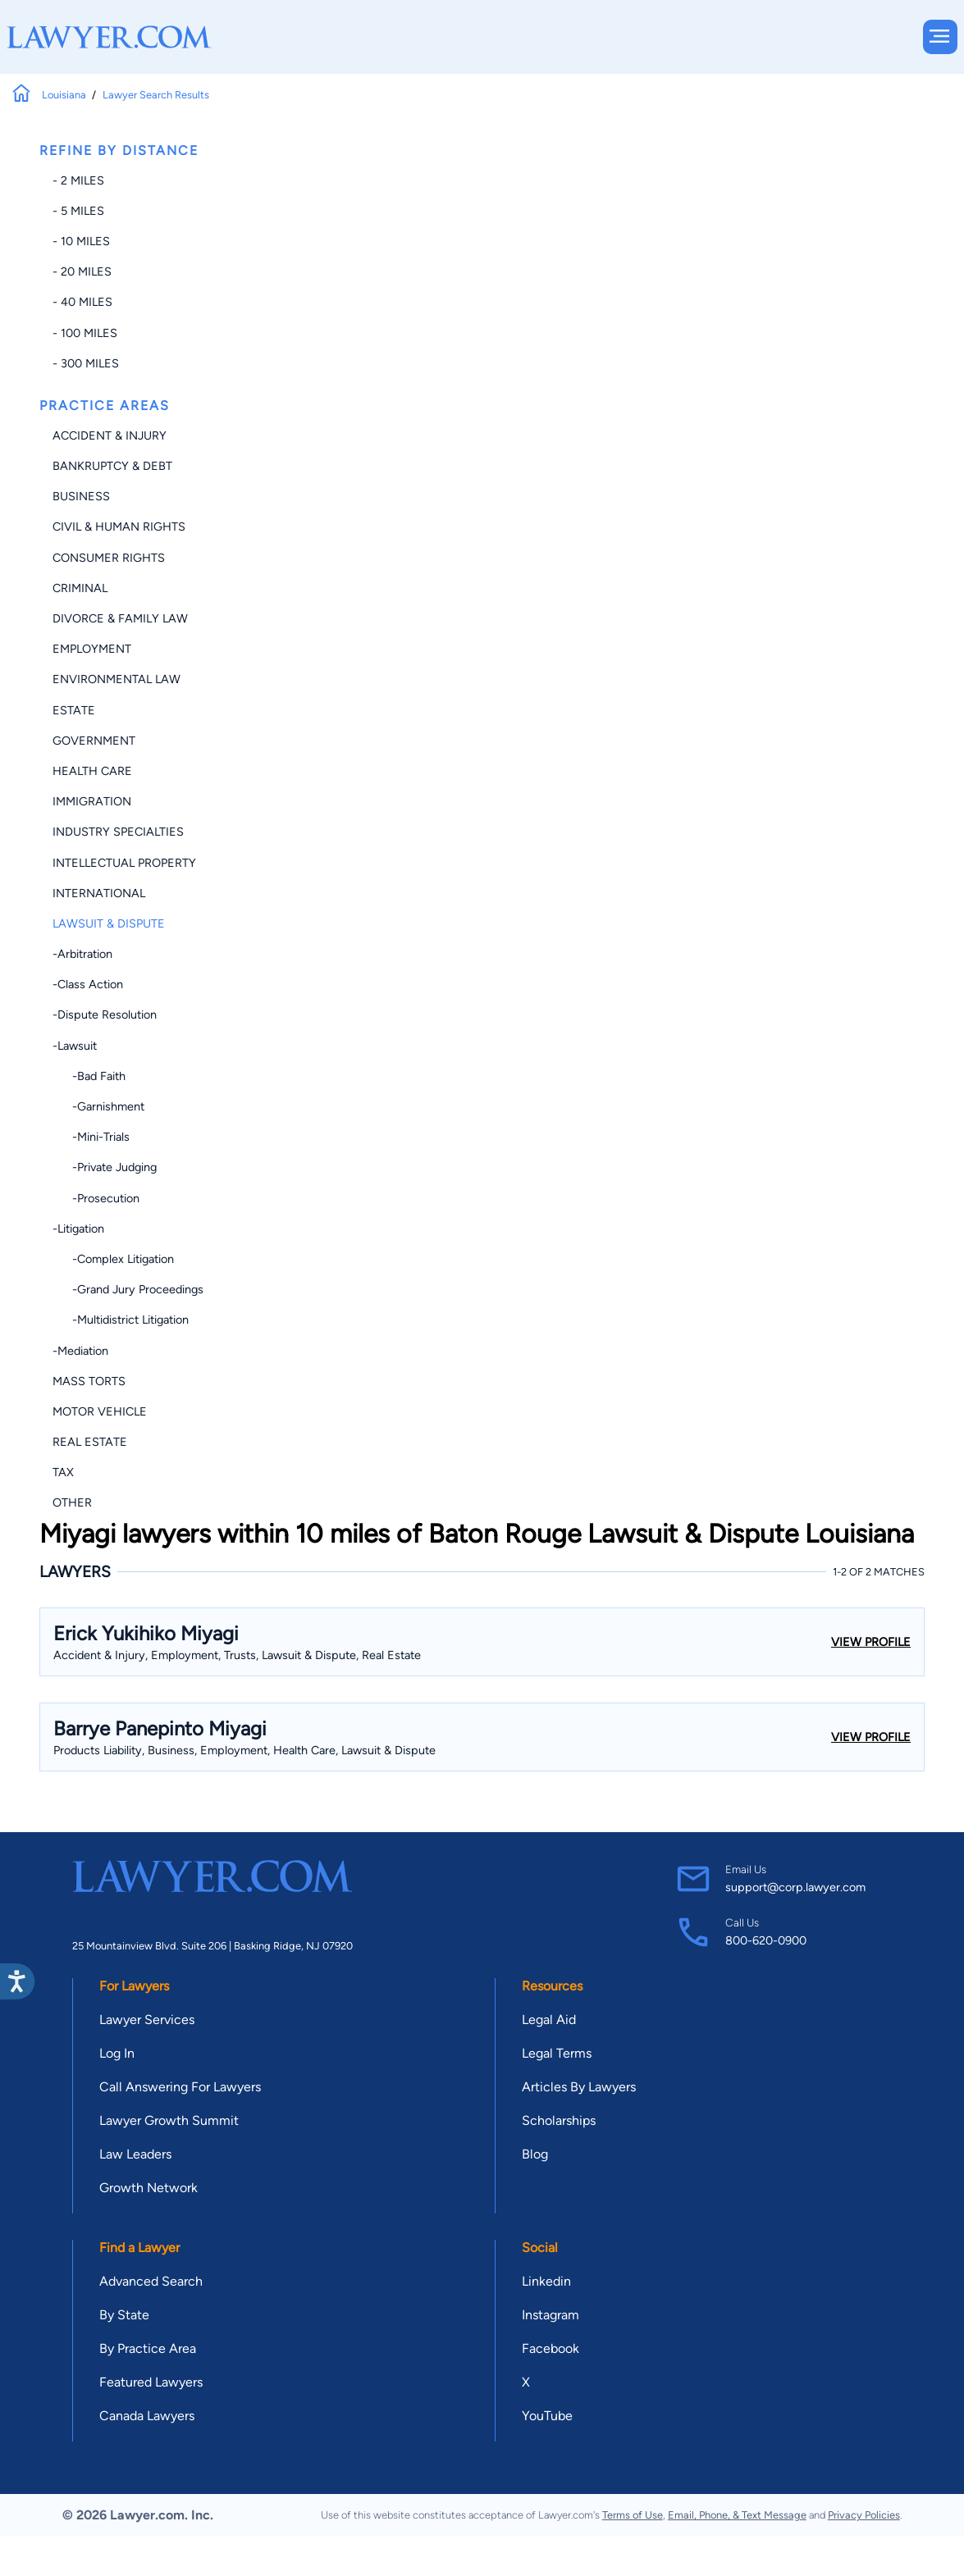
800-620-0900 (765, 1940)
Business (81, 496)
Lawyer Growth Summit (169, 2120)
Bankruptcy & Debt (112, 465)
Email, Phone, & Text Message (737, 2515)
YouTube (547, 2415)
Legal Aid (549, 2019)
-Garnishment (98, 1106)
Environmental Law (116, 679)
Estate (74, 710)
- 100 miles (85, 333)
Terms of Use (632, 2515)
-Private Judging (105, 1167)
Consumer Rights (109, 557)
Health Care (92, 771)
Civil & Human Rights (119, 526)
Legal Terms (557, 2053)
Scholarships (559, 2120)
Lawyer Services (146, 2019)
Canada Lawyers (146, 2415)
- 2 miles (78, 180)
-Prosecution (96, 1198)
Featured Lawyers (151, 2382)
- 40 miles (82, 301)
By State (124, 2315)
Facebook (550, 2348)
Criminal (80, 588)
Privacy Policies (864, 2515)
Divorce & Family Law (120, 618)
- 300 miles (86, 363)
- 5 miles (78, 210)
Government (94, 740)
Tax (63, 1472)
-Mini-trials (91, 1136)
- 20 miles (82, 271)
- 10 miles (81, 241)
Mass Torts (89, 1381)
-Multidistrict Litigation (121, 1319)
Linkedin (546, 2281)
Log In (117, 2053)
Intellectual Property (124, 862)
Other (72, 1502)
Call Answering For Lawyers (180, 2087)
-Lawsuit (75, 1045)
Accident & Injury (110, 435)
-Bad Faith (89, 1076)
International (99, 893)
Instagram (550, 2315)
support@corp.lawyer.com (795, 1887)
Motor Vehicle (100, 1411)
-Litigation (78, 1228)
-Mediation (80, 1350)
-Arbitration (82, 953)
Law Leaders (135, 2154)
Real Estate (90, 1441)
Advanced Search (151, 2281)
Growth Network (148, 2187)
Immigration (92, 801)
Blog (535, 2154)
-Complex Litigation (113, 1259)
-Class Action (88, 984)
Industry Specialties (118, 831)
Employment (92, 648)
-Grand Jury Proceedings (128, 1289)
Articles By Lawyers (579, 2087)
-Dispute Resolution (105, 1014)
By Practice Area (147, 2348)
